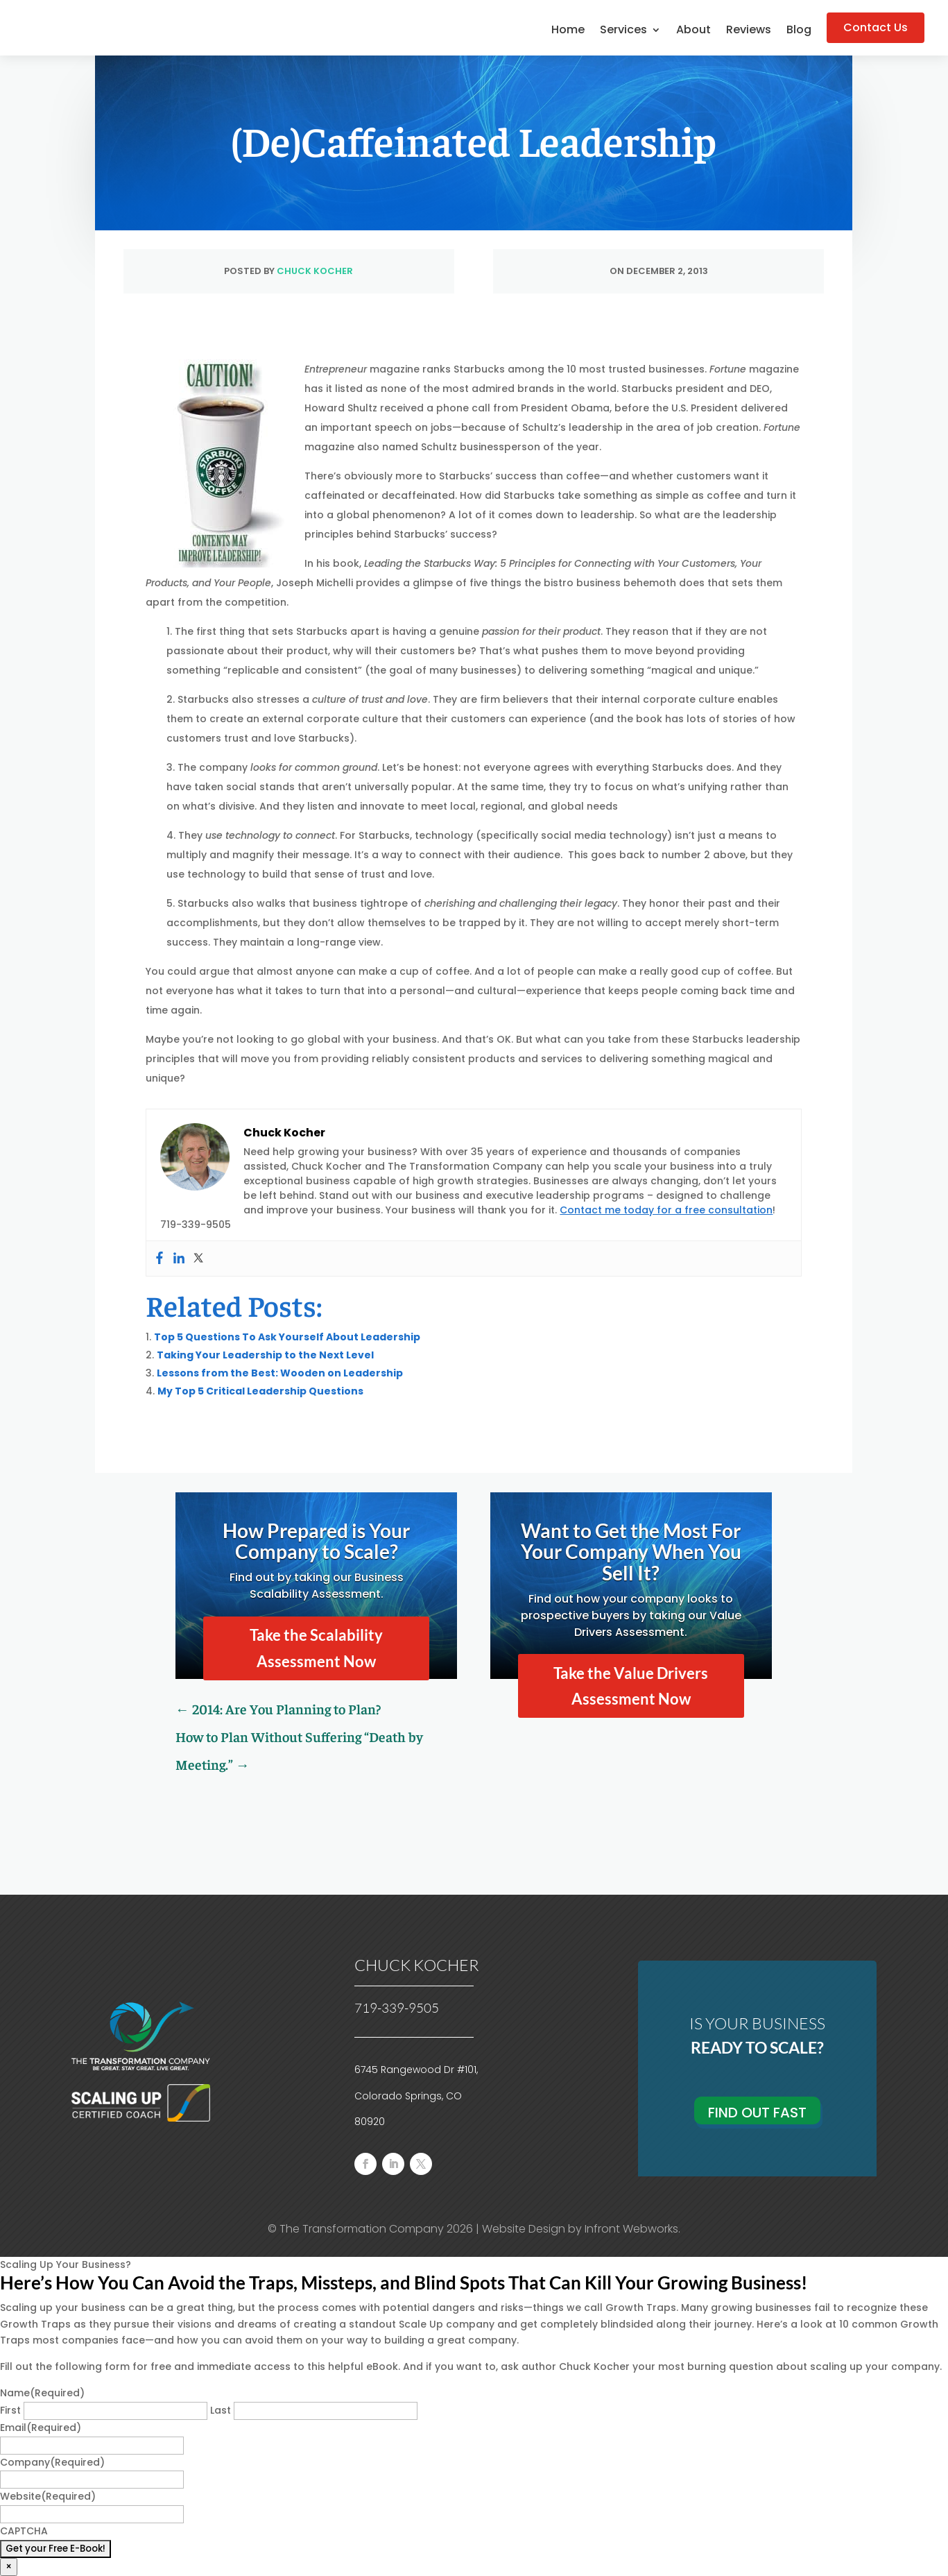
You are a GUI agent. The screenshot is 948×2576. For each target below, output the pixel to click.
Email (40, 2427)
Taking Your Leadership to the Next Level (265, 1355)
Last (220, 2410)
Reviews (748, 31)
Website (48, 2496)
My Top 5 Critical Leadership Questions (260, 1391)
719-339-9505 (396, 2007)
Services (623, 31)
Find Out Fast (757, 2112)
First (10, 2410)
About (693, 31)
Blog (798, 31)
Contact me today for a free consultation (666, 1210)
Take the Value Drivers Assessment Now (630, 1686)
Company (52, 2462)
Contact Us (875, 27)
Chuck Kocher (315, 271)
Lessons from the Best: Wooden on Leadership (280, 1373)
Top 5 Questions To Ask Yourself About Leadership (287, 1337)
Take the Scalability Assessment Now (316, 1648)
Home (568, 31)
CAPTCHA (24, 2531)
